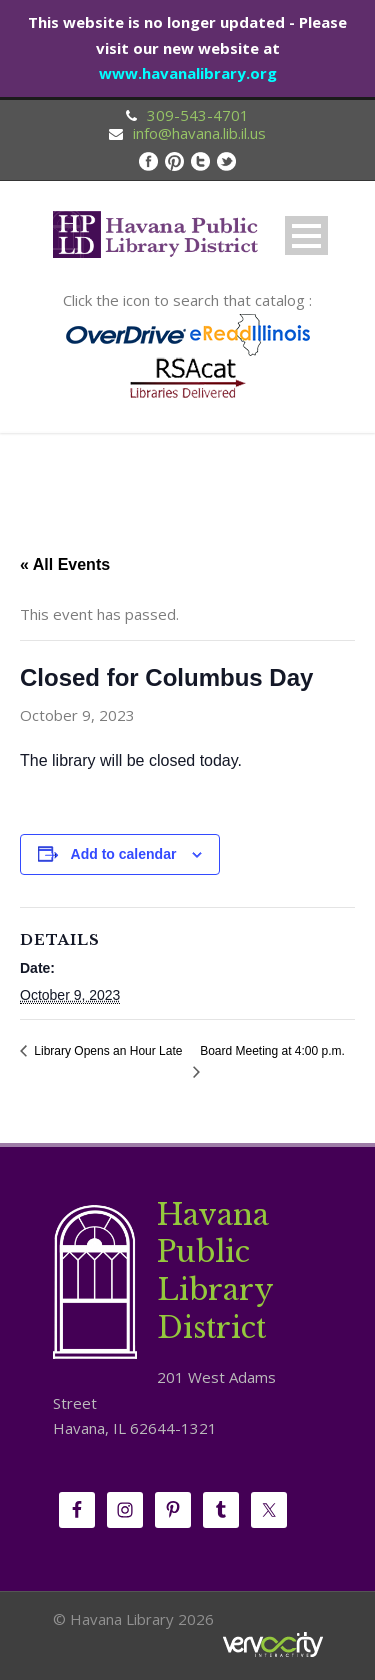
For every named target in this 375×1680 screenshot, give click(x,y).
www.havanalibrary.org (188, 73)
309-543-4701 (198, 115)
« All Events (65, 564)
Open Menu (306, 235)
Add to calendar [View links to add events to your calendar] (124, 854)
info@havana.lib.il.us (199, 133)
